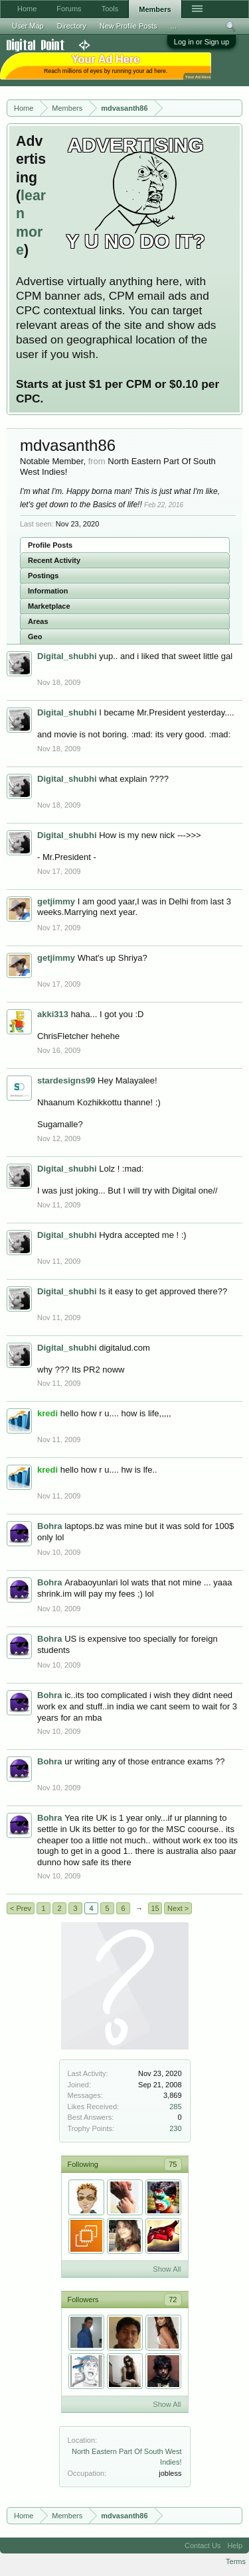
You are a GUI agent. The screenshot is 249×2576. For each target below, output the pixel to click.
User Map (28, 26)
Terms (236, 2561)
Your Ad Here (197, 76)
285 (175, 2107)
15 (155, 1908)
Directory (71, 26)
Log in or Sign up (201, 42)
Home (27, 9)
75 (173, 2164)
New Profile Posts (128, 26)
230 (175, 2128)
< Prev (20, 1908)
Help (234, 2545)
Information (48, 591)
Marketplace (49, 606)
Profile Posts (50, 545)
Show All (167, 2269)
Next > (178, 1908)
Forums (68, 9)
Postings (43, 576)
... (174, 26)
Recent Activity (54, 560)
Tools (110, 9)
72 (173, 2299)
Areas (38, 621)
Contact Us (202, 2545)
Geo (35, 637)
